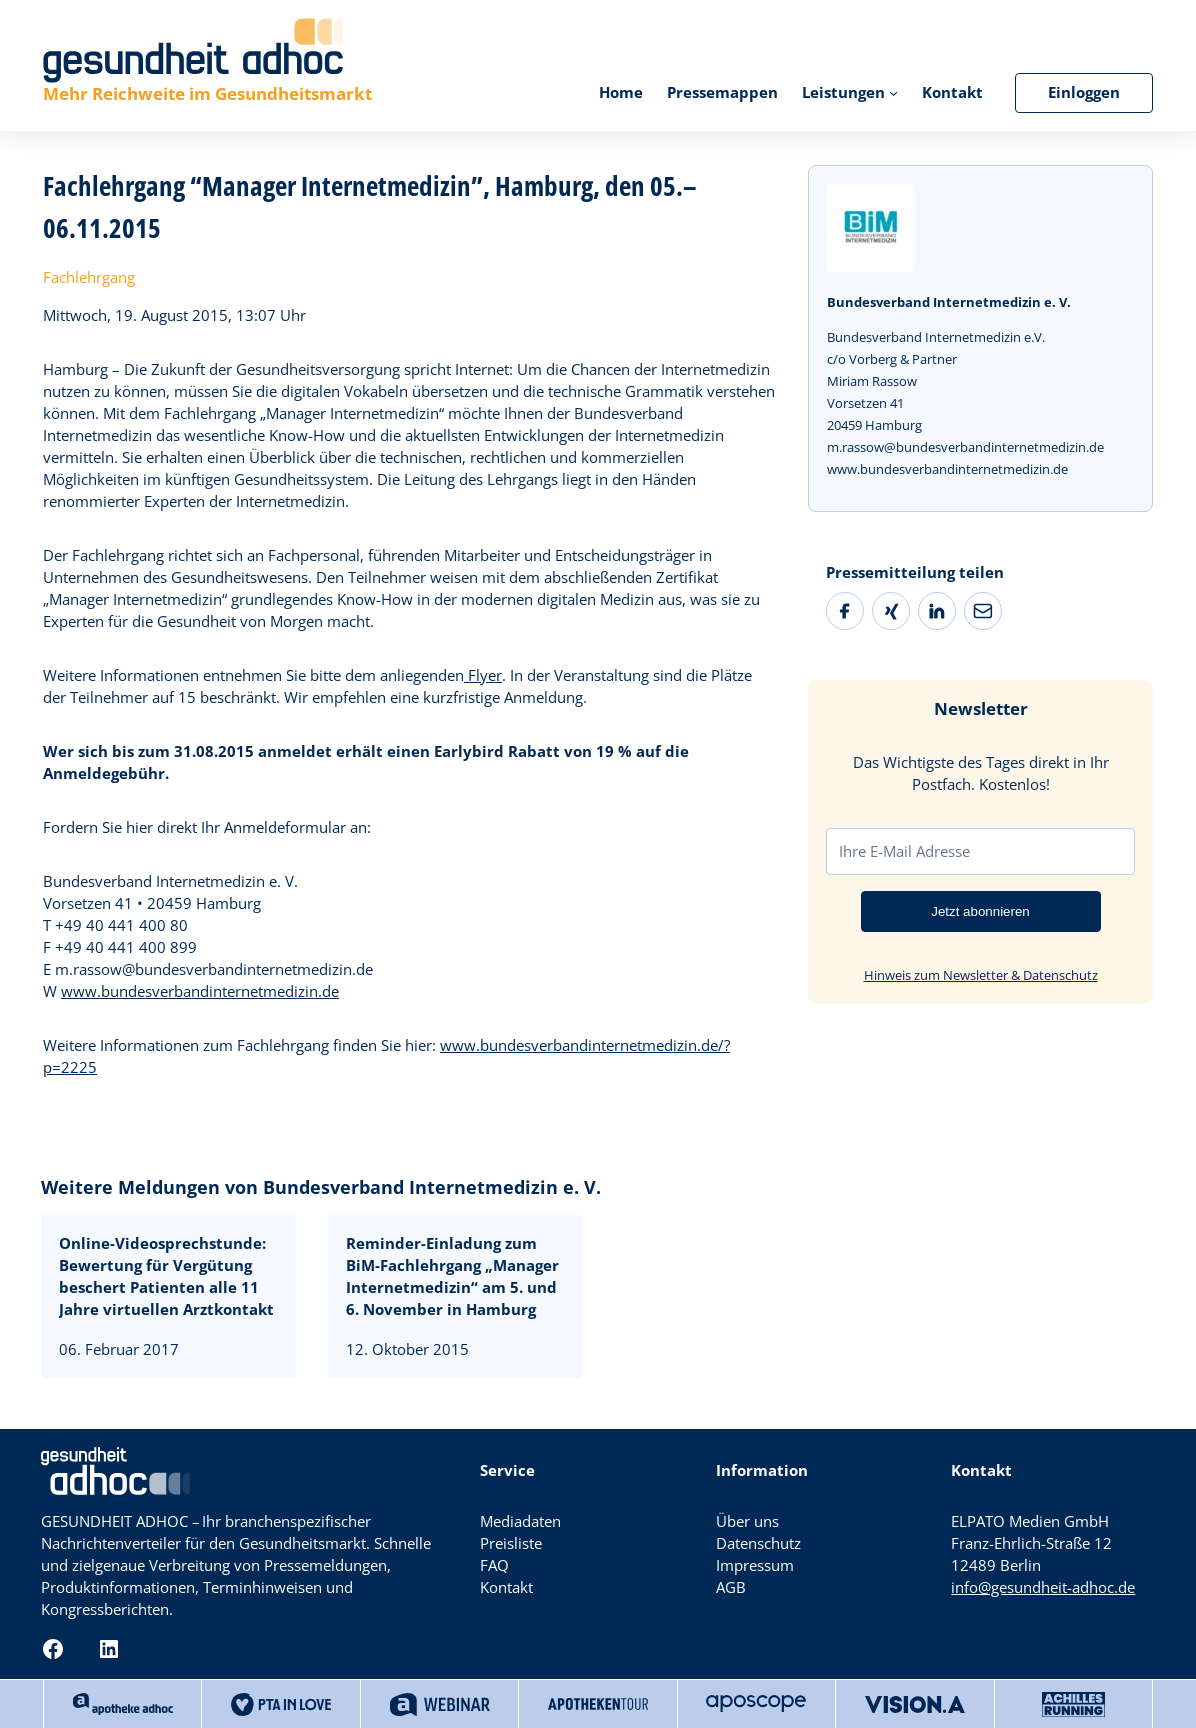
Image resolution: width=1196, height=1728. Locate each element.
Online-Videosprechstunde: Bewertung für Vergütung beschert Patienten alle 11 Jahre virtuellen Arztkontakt (166, 1276)
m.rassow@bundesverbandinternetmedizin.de (965, 447)
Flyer (483, 675)
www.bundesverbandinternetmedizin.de (200, 991)
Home (621, 92)
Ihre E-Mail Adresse (904, 850)
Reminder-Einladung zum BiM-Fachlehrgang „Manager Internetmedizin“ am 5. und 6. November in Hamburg (452, 1276)
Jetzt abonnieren (980, 911)
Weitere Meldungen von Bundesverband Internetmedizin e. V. (321, 1187)
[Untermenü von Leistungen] (893, 92)
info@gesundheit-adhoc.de (1043, 1587)
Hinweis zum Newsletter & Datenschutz (981, 975)
